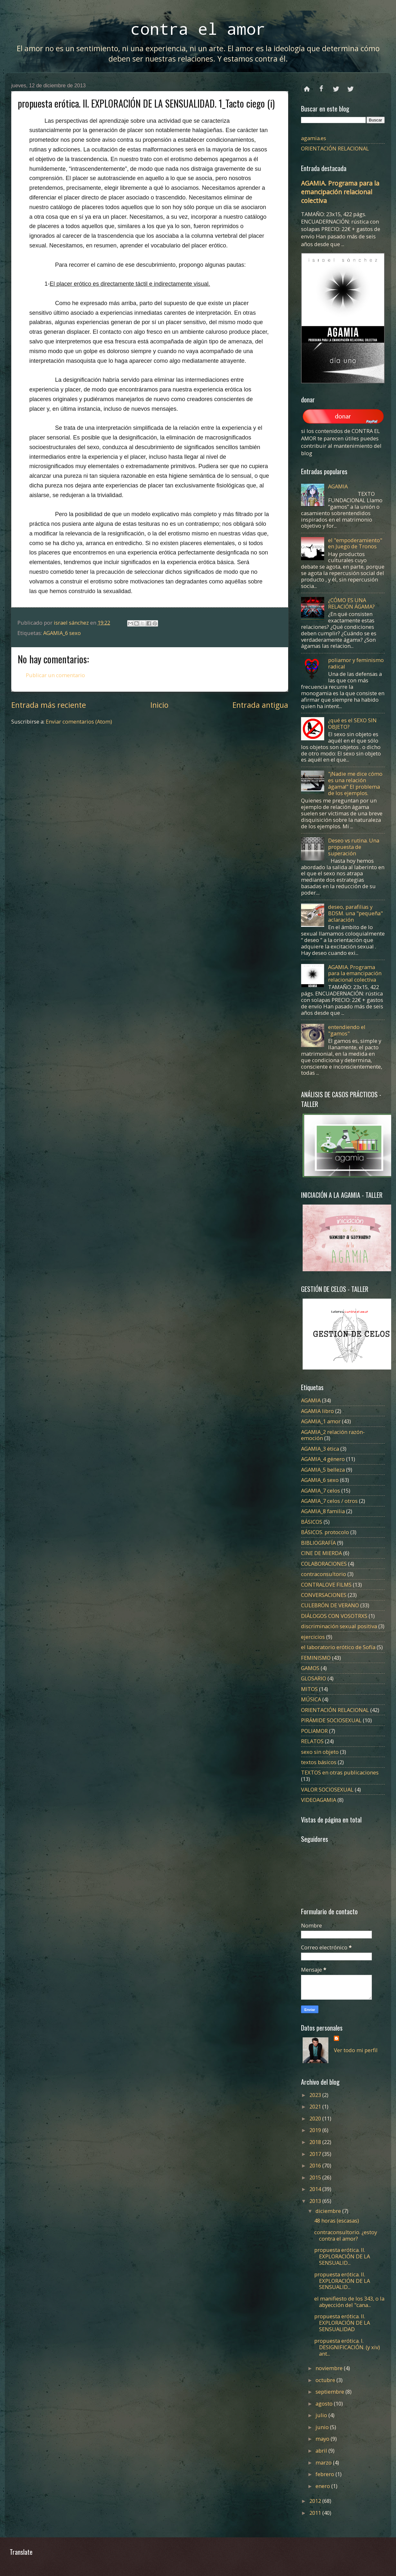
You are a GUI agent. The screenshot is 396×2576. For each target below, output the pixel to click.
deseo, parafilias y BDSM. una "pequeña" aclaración (355, 913)
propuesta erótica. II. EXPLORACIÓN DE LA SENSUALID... (342, 2256)
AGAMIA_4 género (323, 1459)
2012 (315, 2500)
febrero (325, 2474)
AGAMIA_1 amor (321, 1421)
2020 (315, 2118)
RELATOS (312, 1741)
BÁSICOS (311, 1521)
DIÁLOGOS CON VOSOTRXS (334, 1616)
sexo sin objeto (320, 1751)
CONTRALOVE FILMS (326, 1584)
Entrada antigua (260, 705)
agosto (325, 2403)
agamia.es (313, 138)
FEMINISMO (316, 1657)
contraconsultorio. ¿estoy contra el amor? (345, 2235)
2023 (315, 2095)
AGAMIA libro (317, 1411)
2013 (315, 2201)
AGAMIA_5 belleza (323, 1469)
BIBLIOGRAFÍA (318, 1542)
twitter (336, 86)
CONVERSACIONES (323, 1595)
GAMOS (310, 1668)
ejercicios (313, 1636)
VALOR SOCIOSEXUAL (327, 1789)
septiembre (330, 2391)
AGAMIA (338, 486)
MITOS (309, 1689)
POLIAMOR (314, 1731)
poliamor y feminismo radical (356, 663)
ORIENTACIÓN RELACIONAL (335, 148)
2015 (315, 2177)
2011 (315, 2512)
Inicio (159, 705)
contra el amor (198, 28)
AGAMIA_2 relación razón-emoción (333, 1435)
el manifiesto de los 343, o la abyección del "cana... (349, 2302)
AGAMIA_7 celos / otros (329, 1500)
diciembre (329, 2211)
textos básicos (318, 1762)
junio (323, 2427)
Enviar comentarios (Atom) (79, 721)
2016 (315, 2165)
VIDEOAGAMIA (318, 1799)
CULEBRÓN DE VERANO (330, 1605)
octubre (326, 2380)
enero (323, 2486)
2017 (315, 2154)
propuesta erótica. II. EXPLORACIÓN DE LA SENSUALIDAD (342, 2322)
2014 (315, 2189)
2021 (315, 2106)
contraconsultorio (323, 1574)
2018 (315, 2142)
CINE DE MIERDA (321, 1553)
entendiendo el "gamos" (346, 1030)
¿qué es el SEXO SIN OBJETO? (352, 723)
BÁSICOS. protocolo (325, 1532)
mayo (323, 2438)
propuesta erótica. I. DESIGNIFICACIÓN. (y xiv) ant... (347, 2347)
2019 (315, 2130)
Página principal (307, 86)
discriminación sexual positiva (339, 1626)
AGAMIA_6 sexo (62, 633)
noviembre (330, 2368)
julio (322, 2415)
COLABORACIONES (324, 1563)
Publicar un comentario (55, 675)
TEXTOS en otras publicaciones (340, 1772)
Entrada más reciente (48, 705)
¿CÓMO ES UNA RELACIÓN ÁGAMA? (351, 603)
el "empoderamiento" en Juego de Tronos (355, 543)
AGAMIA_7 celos (320, 1490)
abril (322, 2450)
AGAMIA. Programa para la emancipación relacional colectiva (340, 192)
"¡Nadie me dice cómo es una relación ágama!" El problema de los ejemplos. (355, 783)
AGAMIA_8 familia (323, 1511)
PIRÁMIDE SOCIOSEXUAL (331, 1720)
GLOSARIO (313, 1678)
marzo (324, 2462)
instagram (350, 86)
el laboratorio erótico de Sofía (338, 1647)
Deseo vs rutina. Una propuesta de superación (353, 847)
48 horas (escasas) (336, 2220)
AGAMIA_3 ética (320, 1448)
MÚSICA (311, 1699)
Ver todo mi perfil (356, 2050)
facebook (321, 86)
